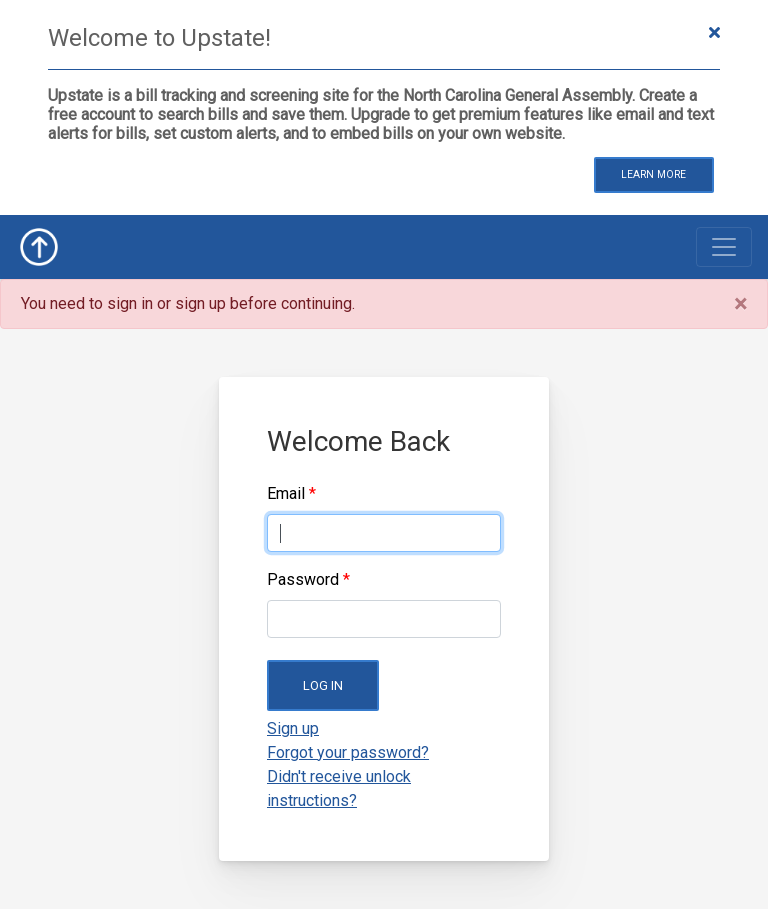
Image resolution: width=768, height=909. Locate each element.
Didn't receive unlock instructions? (339, 788)
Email (286, 493)
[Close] (740, 304)
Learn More (653, 174)
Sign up (293, 728)
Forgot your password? (348, 752)
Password (303, 579)
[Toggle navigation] (724, 247)
